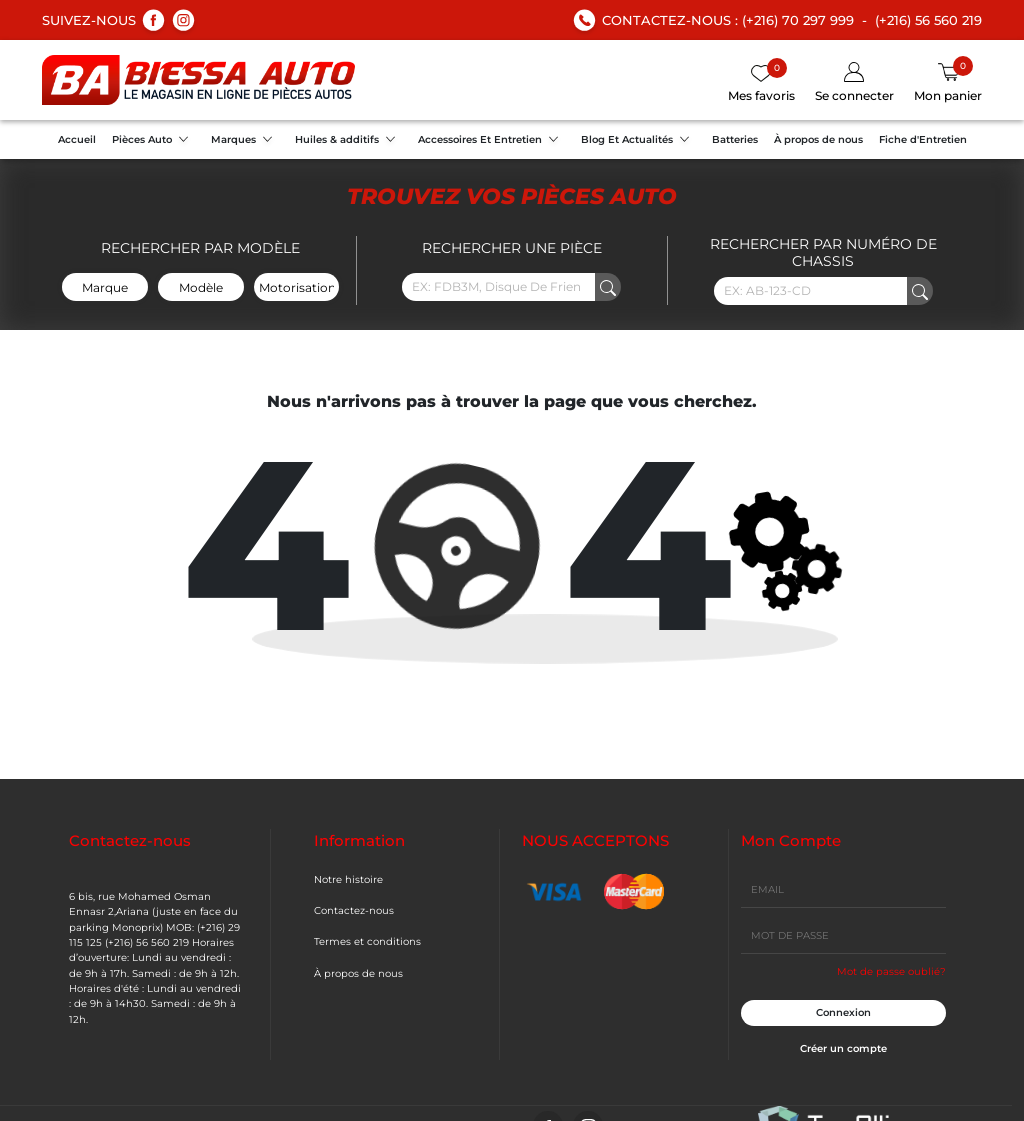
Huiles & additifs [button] (348, 141)
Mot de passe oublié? (891, 971)
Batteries (735, 139)
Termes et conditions (367, 941)
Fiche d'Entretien (923, 139)
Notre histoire (348, 879)
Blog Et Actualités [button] (638, 141)
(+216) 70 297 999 (798, 20)
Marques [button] (245, 141)
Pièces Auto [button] (153, 141)
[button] (854, 83)
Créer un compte (843, 1048)
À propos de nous (818, 139)
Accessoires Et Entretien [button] (491, 141)
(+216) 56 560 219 (928, 20)
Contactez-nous (354, 910)
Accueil (77, 139)
